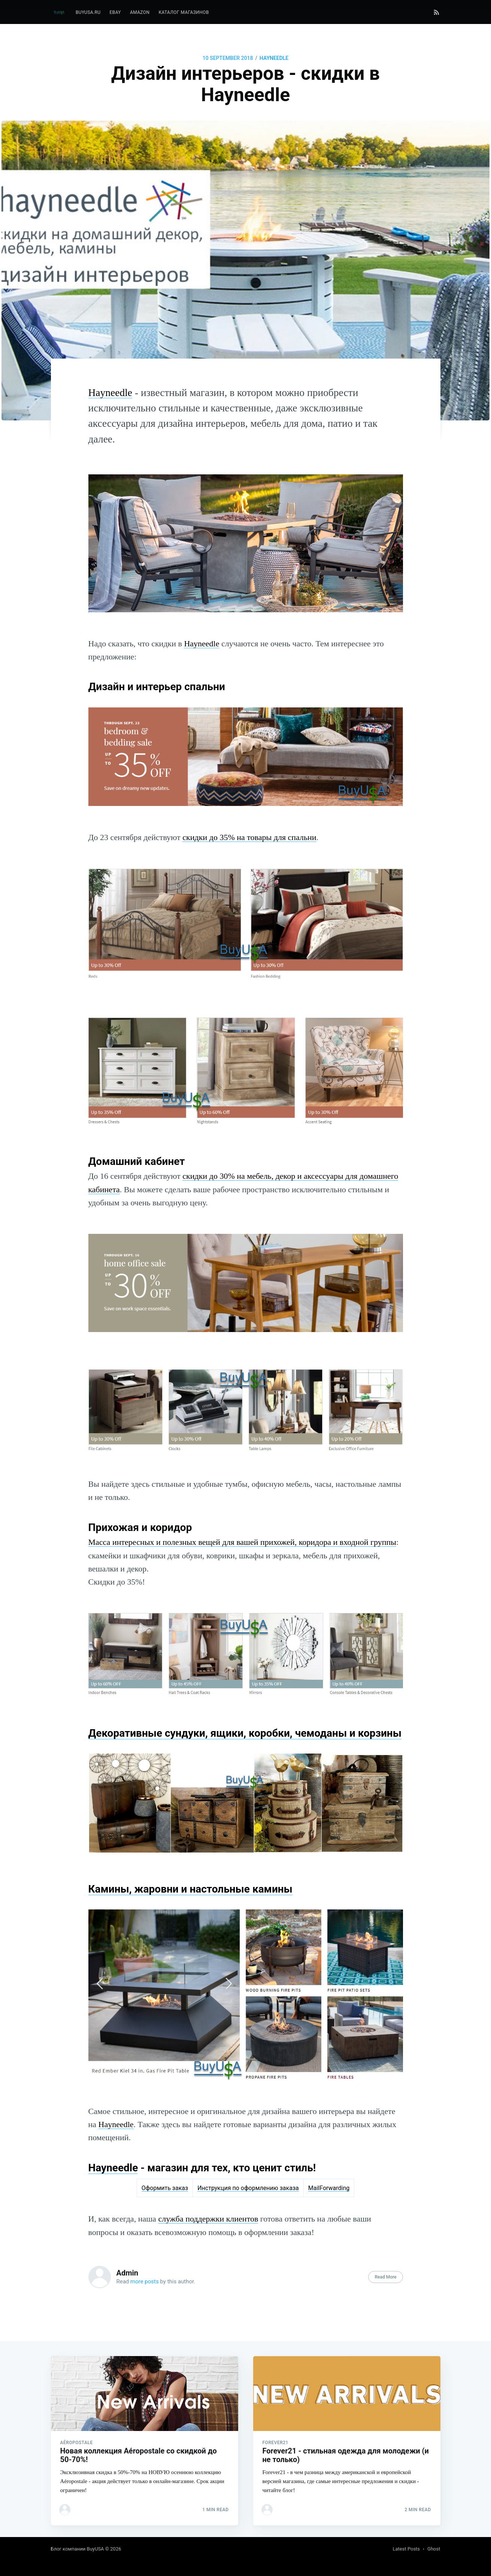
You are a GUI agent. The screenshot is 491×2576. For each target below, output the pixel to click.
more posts (144, 2281)
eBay (115, 12)
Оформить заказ (165, 2188)
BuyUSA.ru (88, 12)
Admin (127, 2272)
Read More (385, 2277)
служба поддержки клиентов (208, 2218)
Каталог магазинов (183, 12)
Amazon (140, 12)
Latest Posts (406, 2549)
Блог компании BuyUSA (77, 2549)
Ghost (433, 2549)
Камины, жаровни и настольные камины (190, 1889)
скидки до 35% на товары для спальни (249, 837)
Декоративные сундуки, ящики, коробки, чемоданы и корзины (244, 1733)
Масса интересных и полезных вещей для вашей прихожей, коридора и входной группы (242, 1542)
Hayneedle (274, 58)
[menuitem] (88, 12)
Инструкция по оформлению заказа (248, 2188)
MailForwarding (329, 2188)
